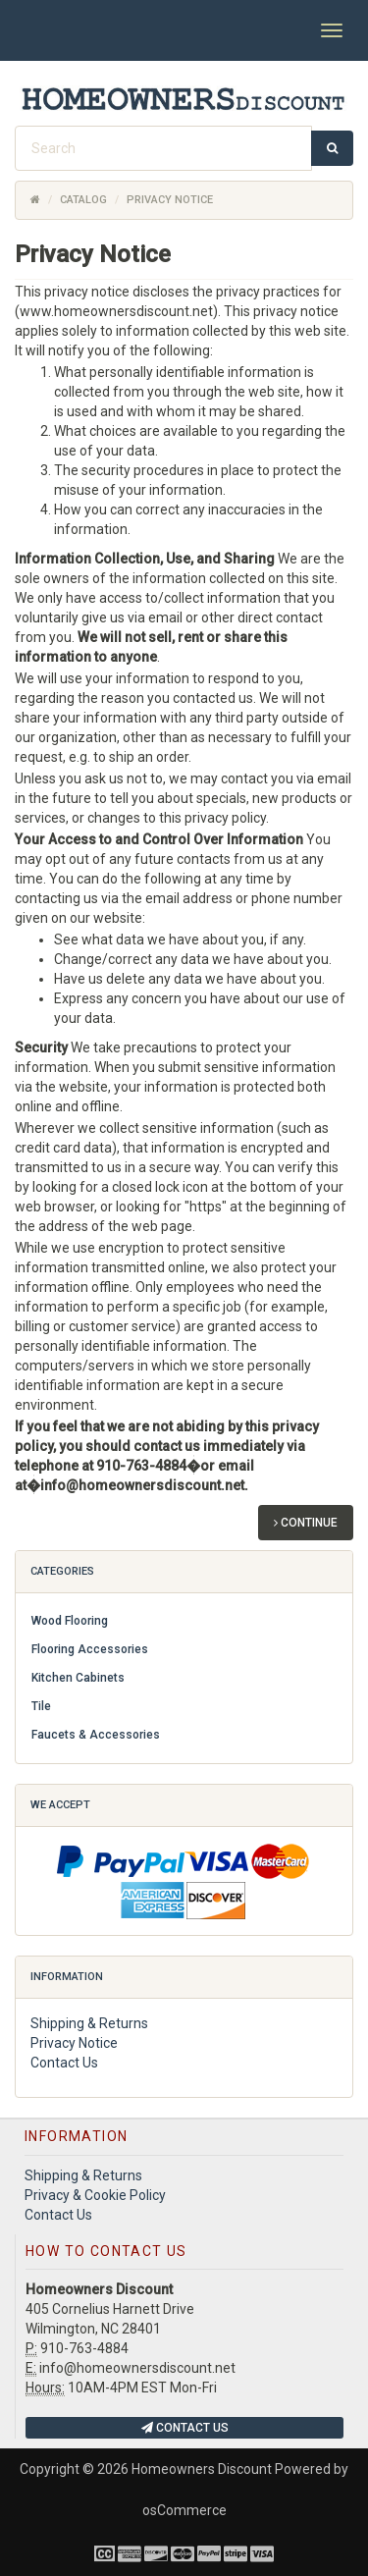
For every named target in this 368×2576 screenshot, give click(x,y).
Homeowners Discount (201, 2469)
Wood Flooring (69, 1621)
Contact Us (64, 2062)
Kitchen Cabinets (78, 1678)
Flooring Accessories (89, 1649)
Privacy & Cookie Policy (95, 2195)
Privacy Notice (74, 2043)
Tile (41, 1706)
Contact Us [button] (185, 2428)
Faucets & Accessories (95, 1735)
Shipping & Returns (89, 2023)
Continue (306, 1523)
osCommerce (184, 2510)
